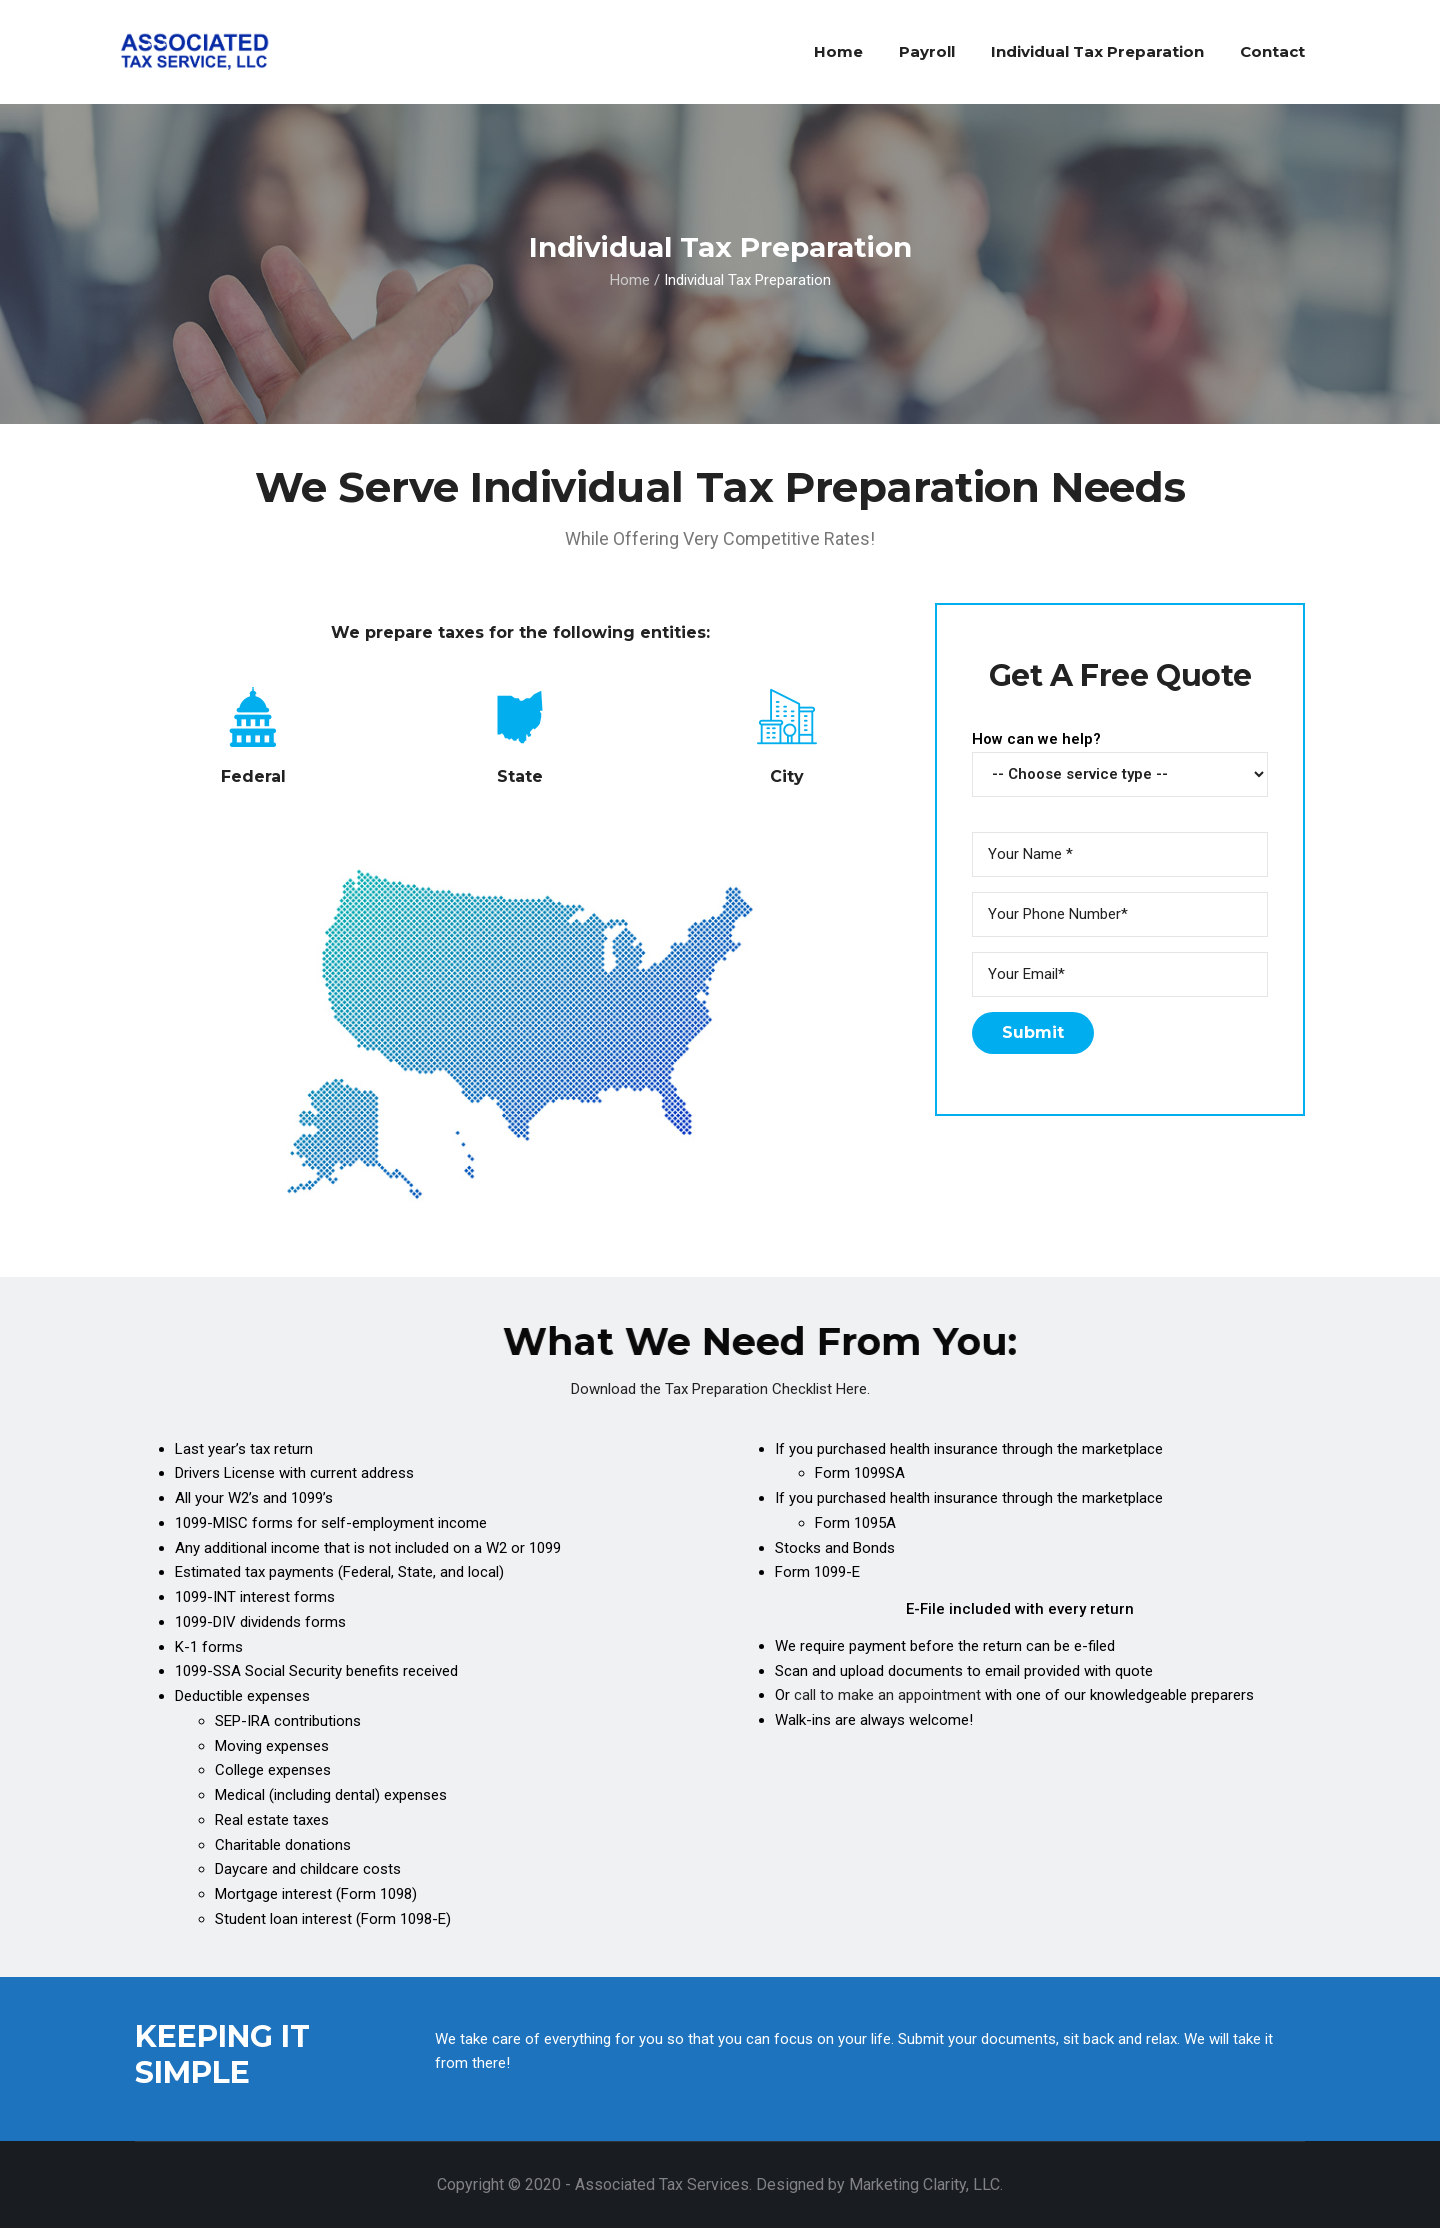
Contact (1272, 51)
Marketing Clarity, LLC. (926, 2184)
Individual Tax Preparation (1097, 51)
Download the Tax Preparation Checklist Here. (720, 1389)
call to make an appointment (887, 1695)
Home (838, 51)
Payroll (927, 51)
